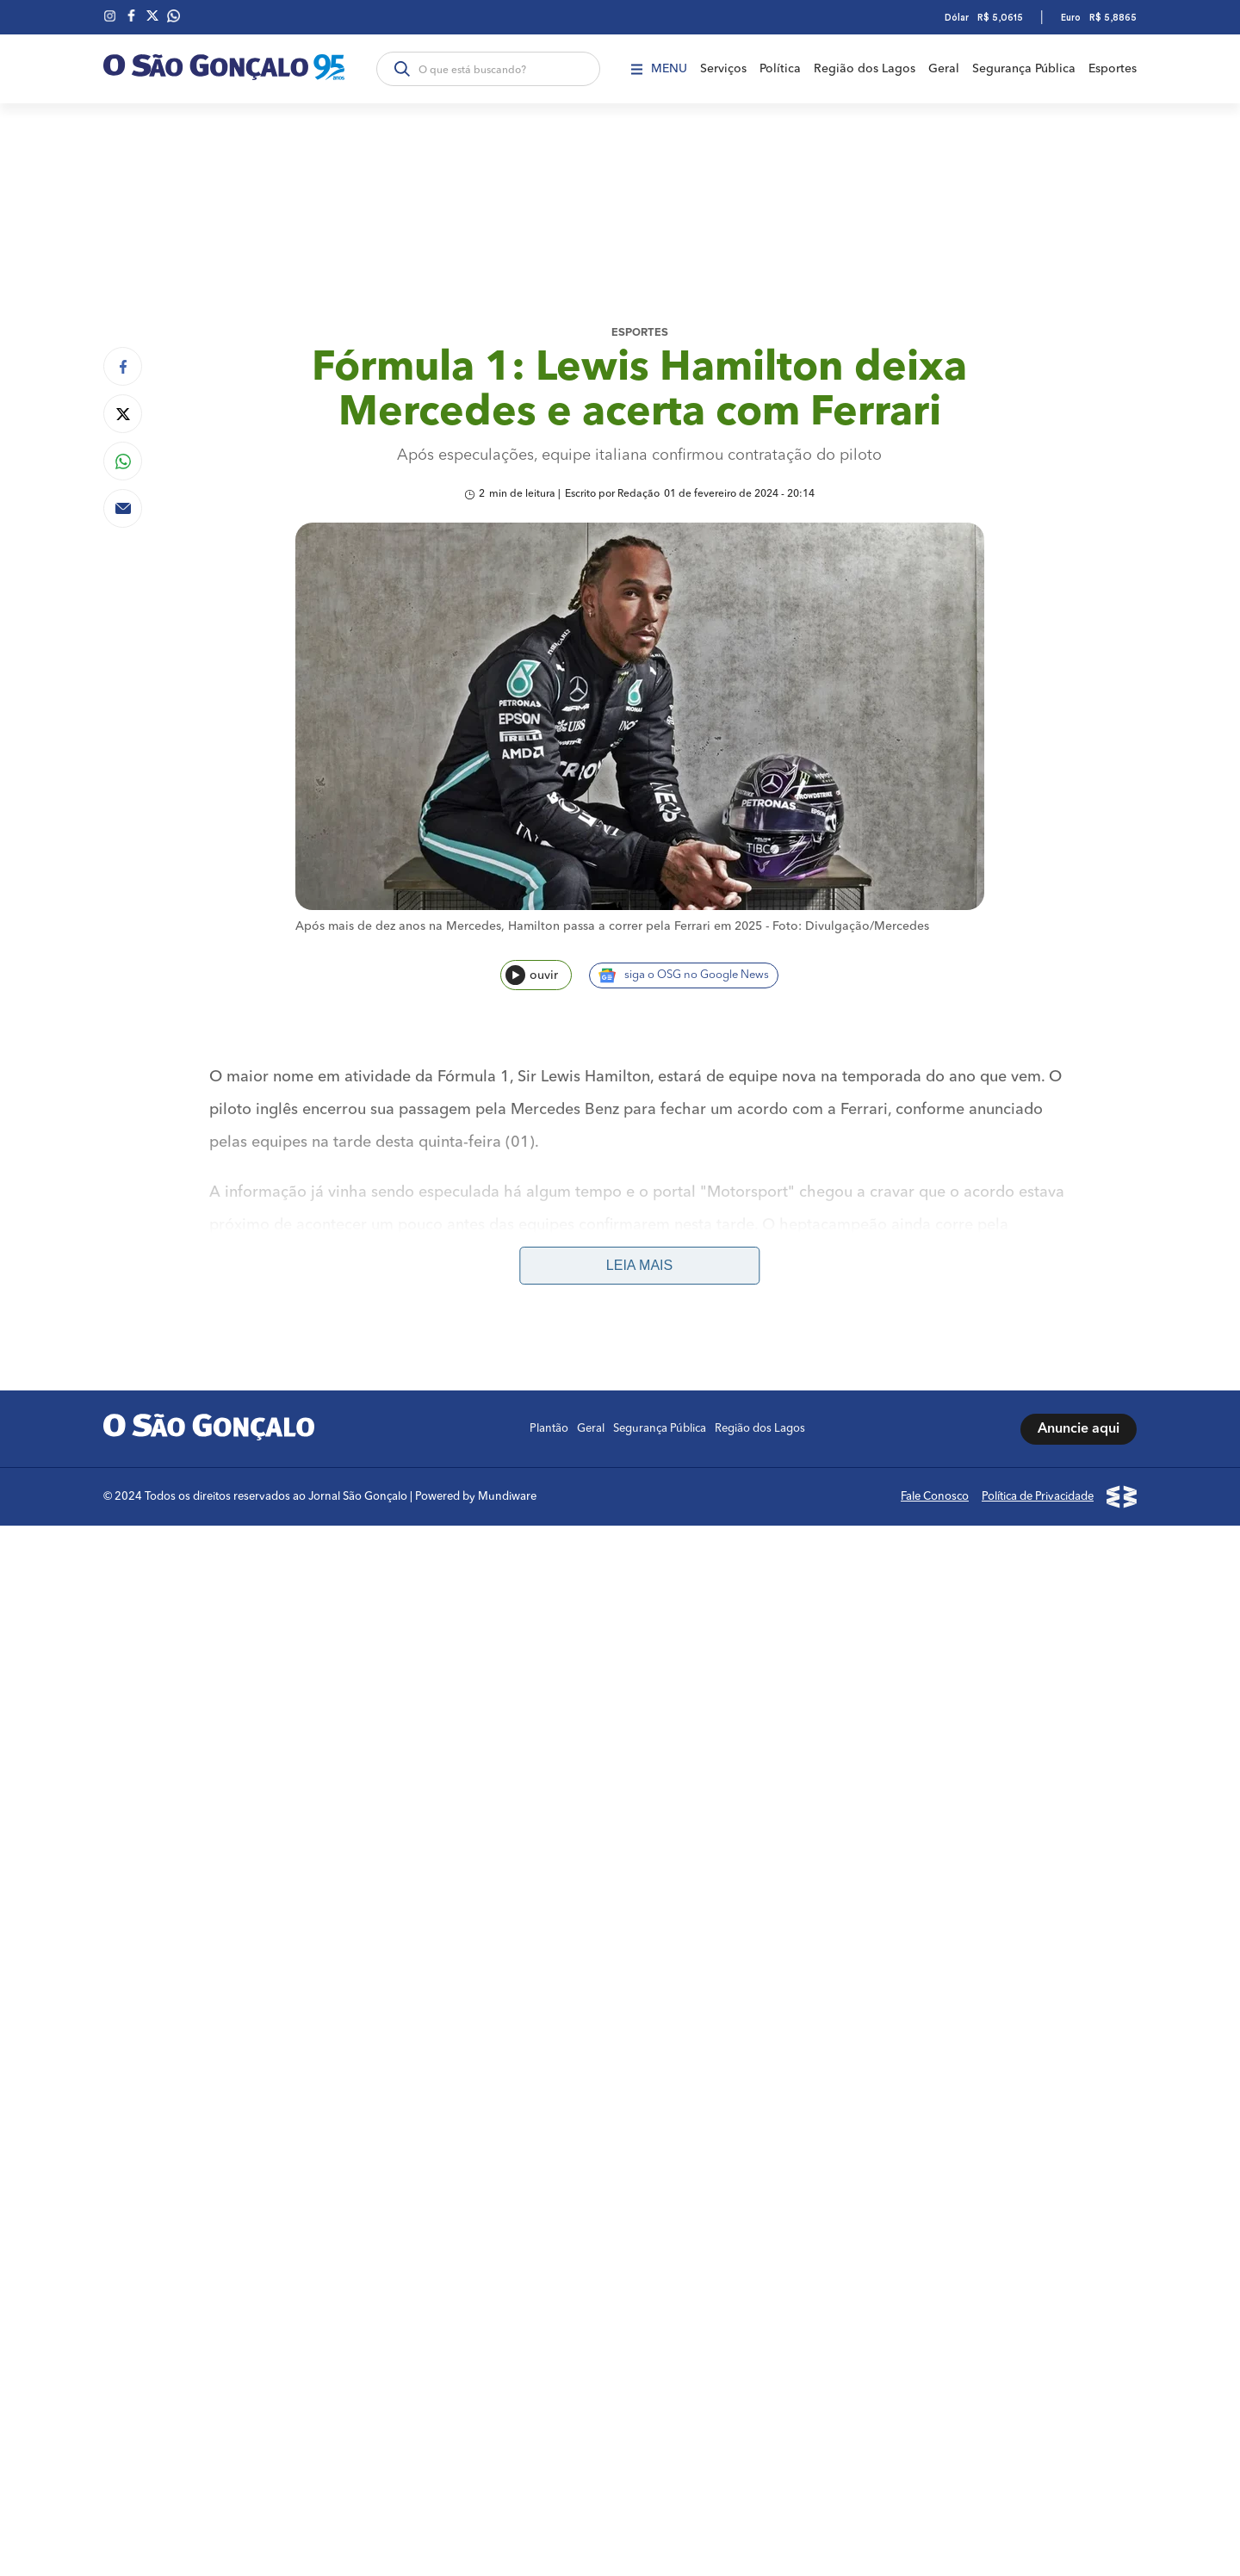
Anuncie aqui (1078, 1429)
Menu (659, 69)
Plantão (549, 1428)
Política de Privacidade (1038, 1496)
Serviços (723, 69)
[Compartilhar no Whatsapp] (122, 461)
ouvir (531, 975)
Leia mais (639, 1265)
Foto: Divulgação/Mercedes (850, 926)
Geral (943, 69)
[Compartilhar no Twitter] (122, 413)
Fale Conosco (935, 1496)
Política (780, 69)
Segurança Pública (1024, 69)
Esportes (1112, 69)
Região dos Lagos (864, 69)
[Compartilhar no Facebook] (122, 366)
